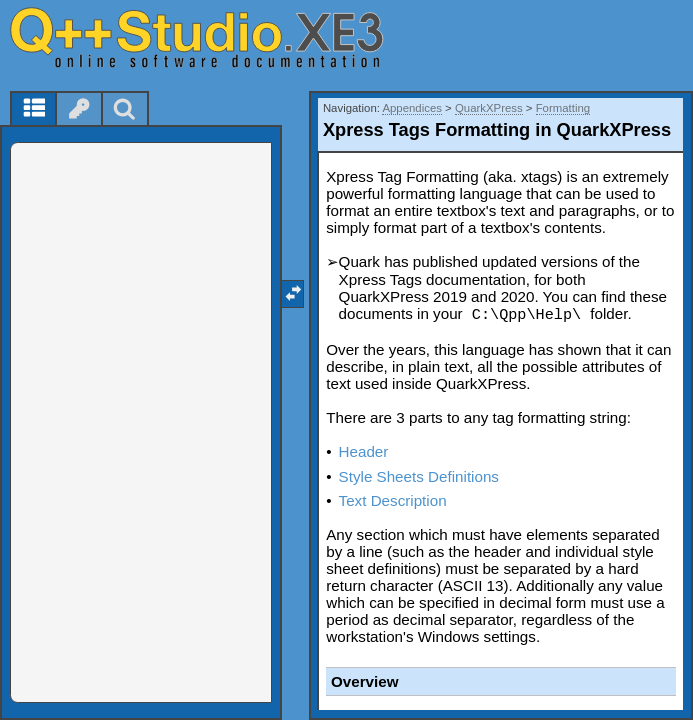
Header (364, 451)
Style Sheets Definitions (419, 476)
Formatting (563, 108)
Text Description (393, 500)
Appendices (412, 108)
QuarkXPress (489, 108)
